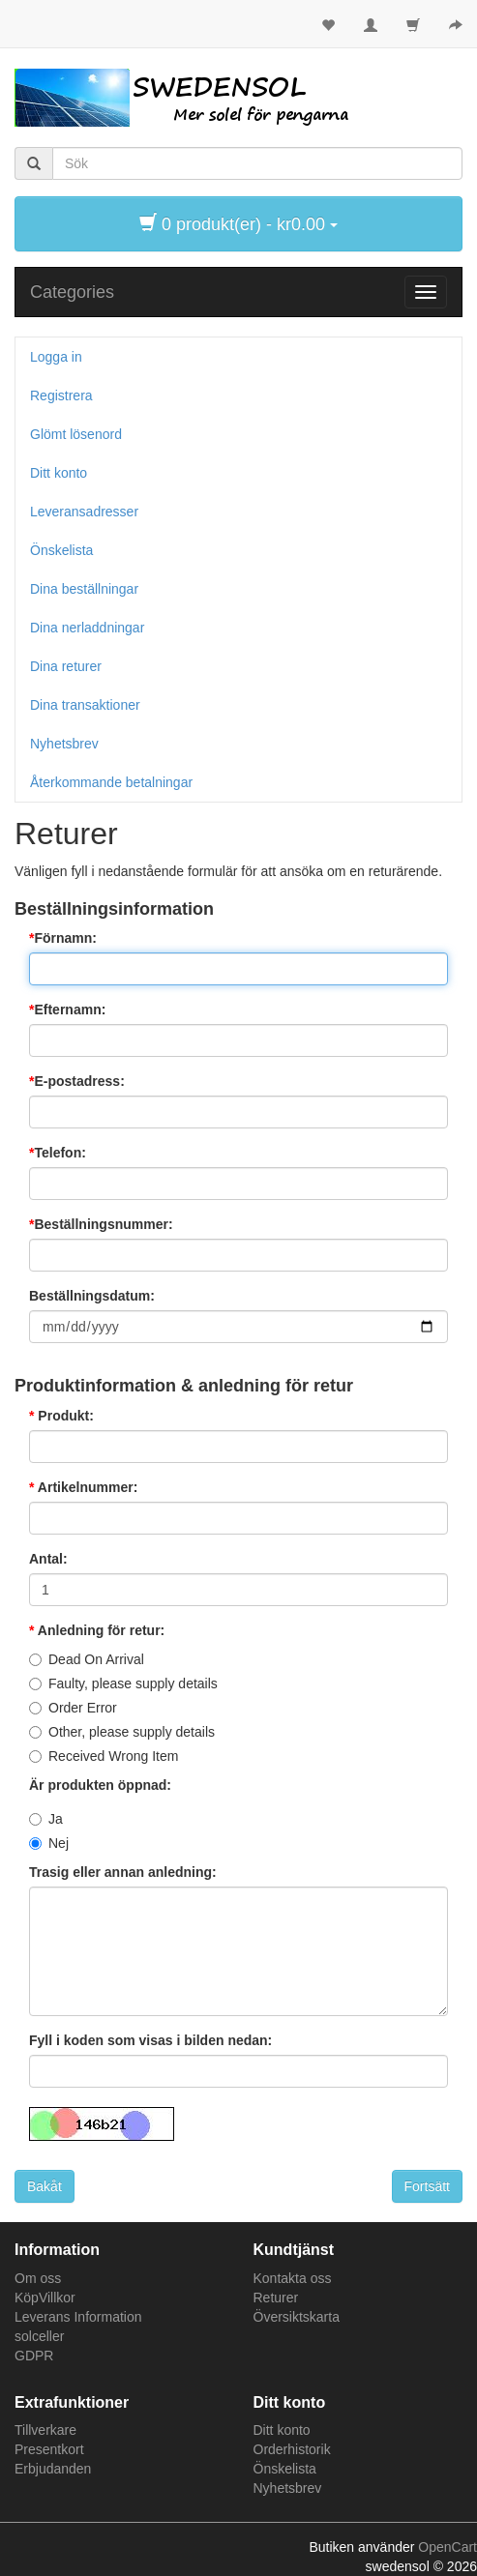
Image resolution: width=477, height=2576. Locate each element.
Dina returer (66, 666)
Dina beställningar (84, 589)
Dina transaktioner (85, 705)
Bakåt (44, 2186)
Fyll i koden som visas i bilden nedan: (150, 2040)
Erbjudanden (53, 2468)
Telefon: (59, 1152)
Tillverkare (45, 2430)
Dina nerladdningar (87, 627)
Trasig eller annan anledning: (123, 1872)
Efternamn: (69, 1009)
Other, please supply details (131, 1732)
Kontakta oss (292, 2278)
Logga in (56, 357)
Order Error (82, 1707)
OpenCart (447, 2547)
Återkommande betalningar (111, 782)
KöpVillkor (45, 2297)
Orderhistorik (292, 2449)
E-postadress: (79, 1081)
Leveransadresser (84, 511)
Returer (276, 2297)
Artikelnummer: (85, 1487)
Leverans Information (78, 2317)
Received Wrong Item (113, 1756)
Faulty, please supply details (133, 1683)
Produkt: (63, 1415)
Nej (58, 1843)
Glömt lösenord (76, 434)
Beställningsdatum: (92, 1295)
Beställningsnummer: (103, 1224)
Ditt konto (58, 473)
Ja (55, 1819)
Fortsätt (427, 2186)
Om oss (38, 2278)
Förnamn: (65, 938)
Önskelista (61, 550)
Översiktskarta (296, 2317)
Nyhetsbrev (64, 743)
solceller (39, 2336)
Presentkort (49, 2449)
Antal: (48, 1558)
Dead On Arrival (96, 1659)
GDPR (34, 2355)
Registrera (61, 395)
